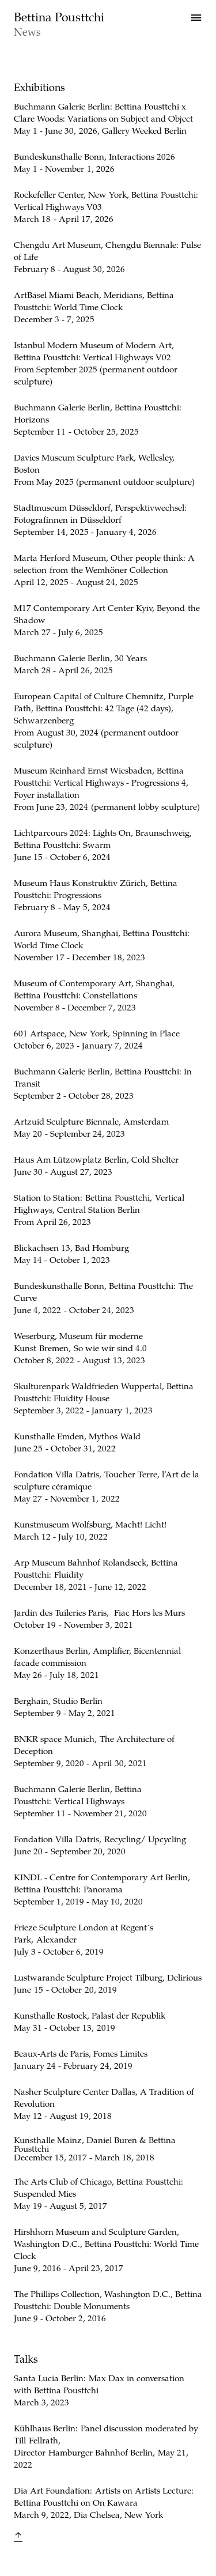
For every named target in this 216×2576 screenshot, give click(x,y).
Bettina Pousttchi (59, 16)
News (27, 31)
